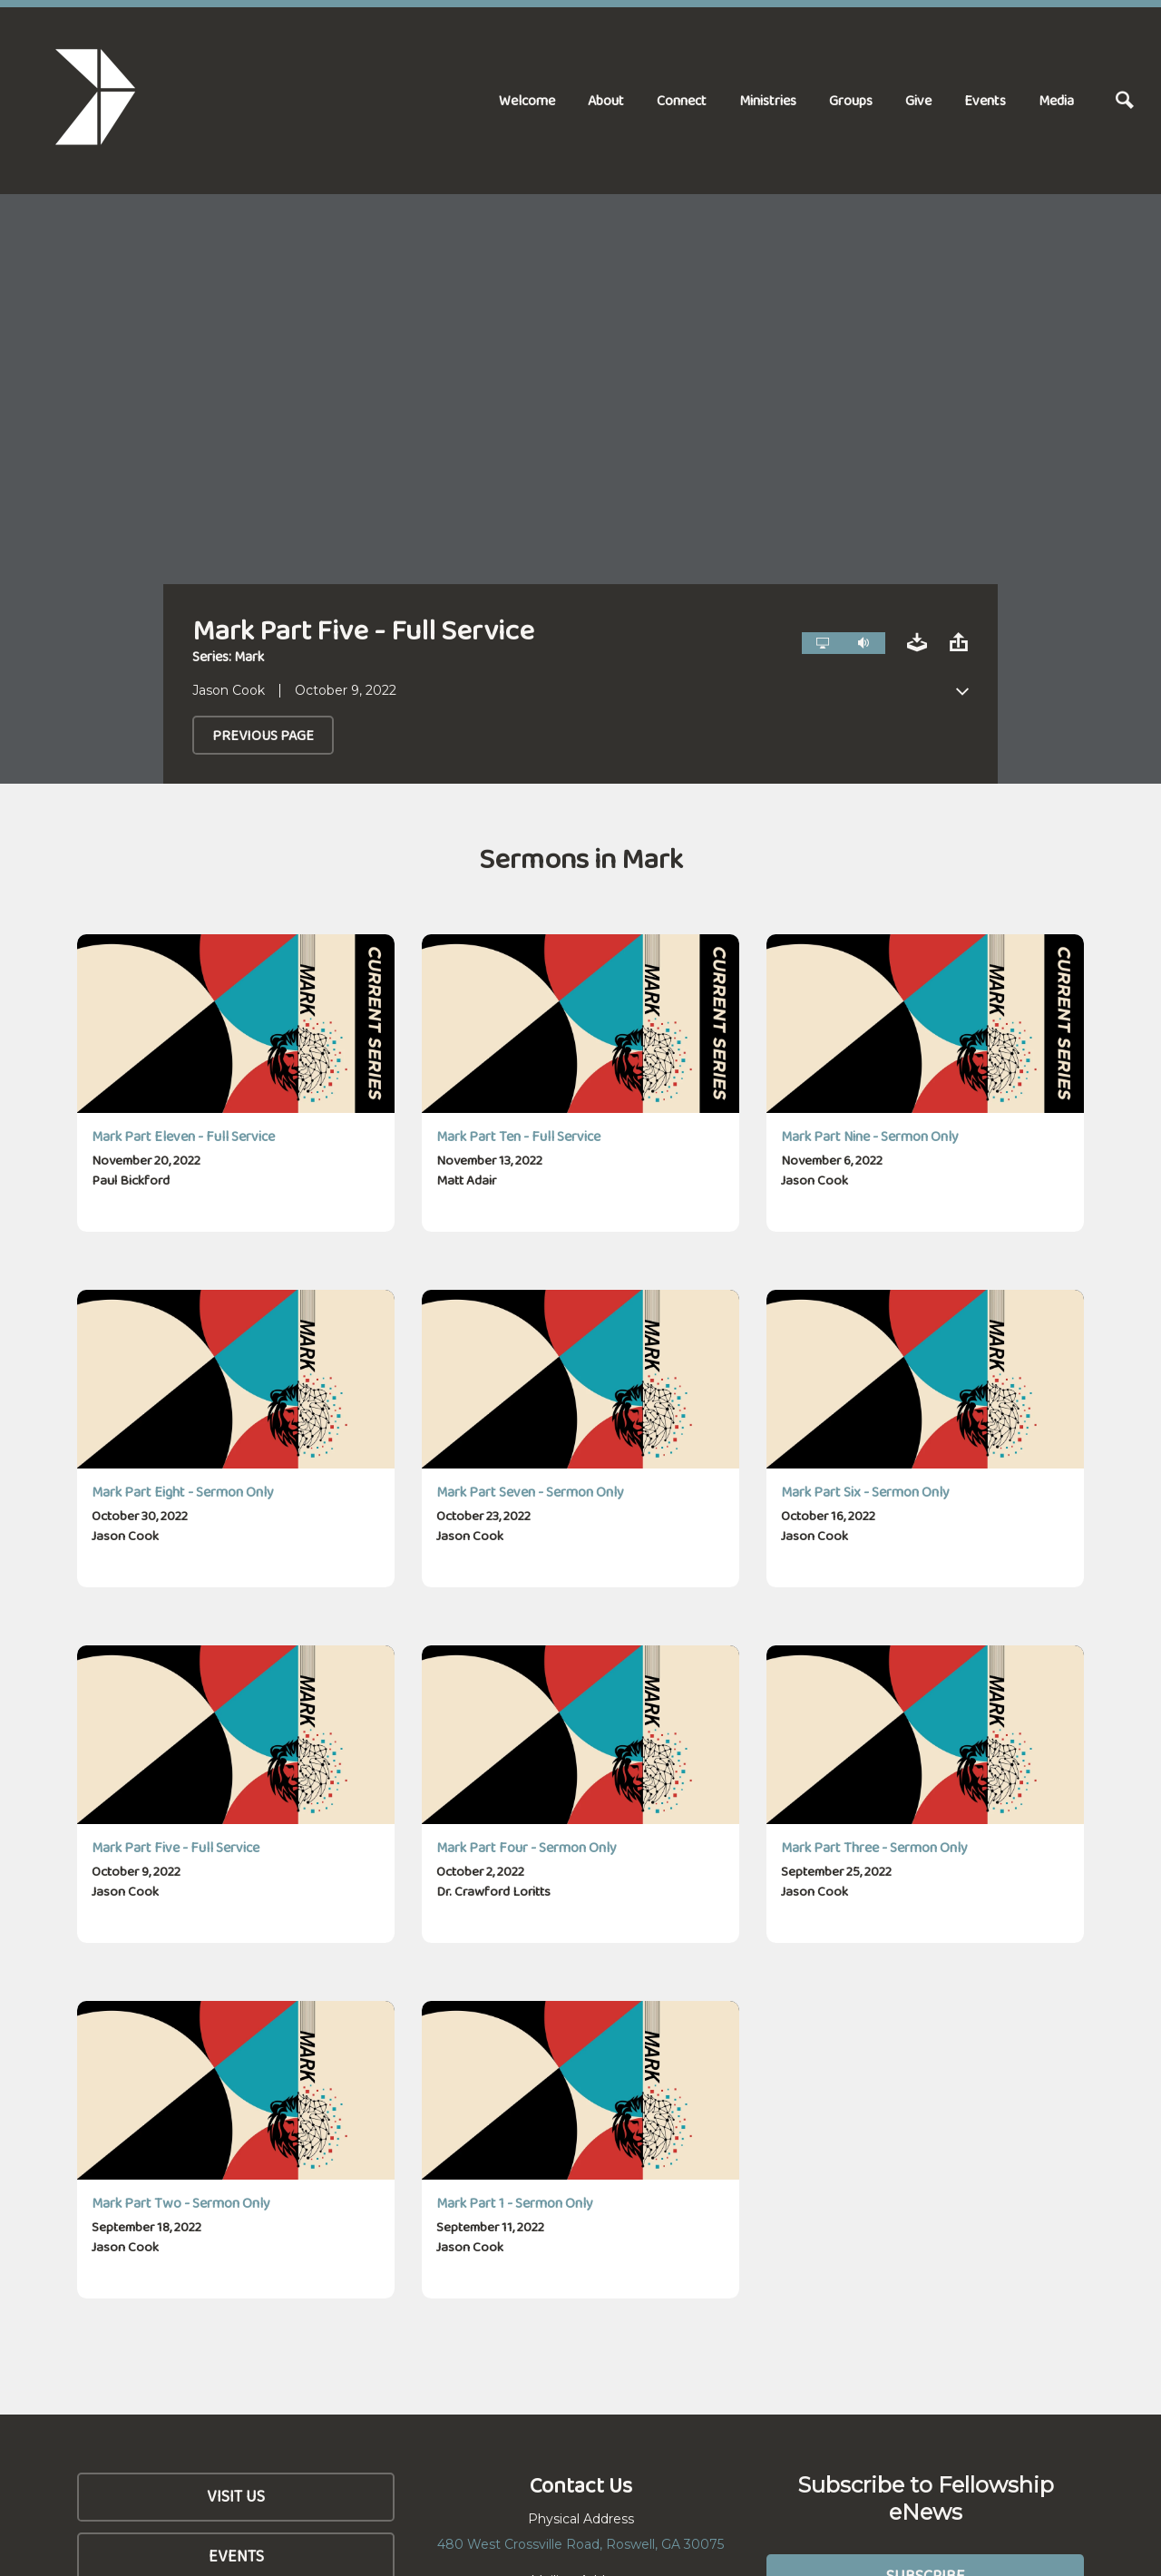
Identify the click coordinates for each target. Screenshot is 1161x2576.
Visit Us (236, 2496)
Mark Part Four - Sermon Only (526, 1847)
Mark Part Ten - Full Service (518, 1136)
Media (1056, 100)
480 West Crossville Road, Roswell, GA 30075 (580, 2544)
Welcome (527, 100)
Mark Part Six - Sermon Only (865, 1491)
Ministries (767, 100)
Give (918, 100)
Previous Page (263, 735)
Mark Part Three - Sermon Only (874, 1847)
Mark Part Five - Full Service (175, 1847)
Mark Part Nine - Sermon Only (870, 1136)
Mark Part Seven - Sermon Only (530, 1491)
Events (985, 100)
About (606, 100)
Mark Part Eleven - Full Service (183, 1136)
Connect (682, 100)
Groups (851, 100)
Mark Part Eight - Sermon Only (183, 1491)
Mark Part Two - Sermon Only (181, 2202)
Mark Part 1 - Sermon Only (514, 2202)
